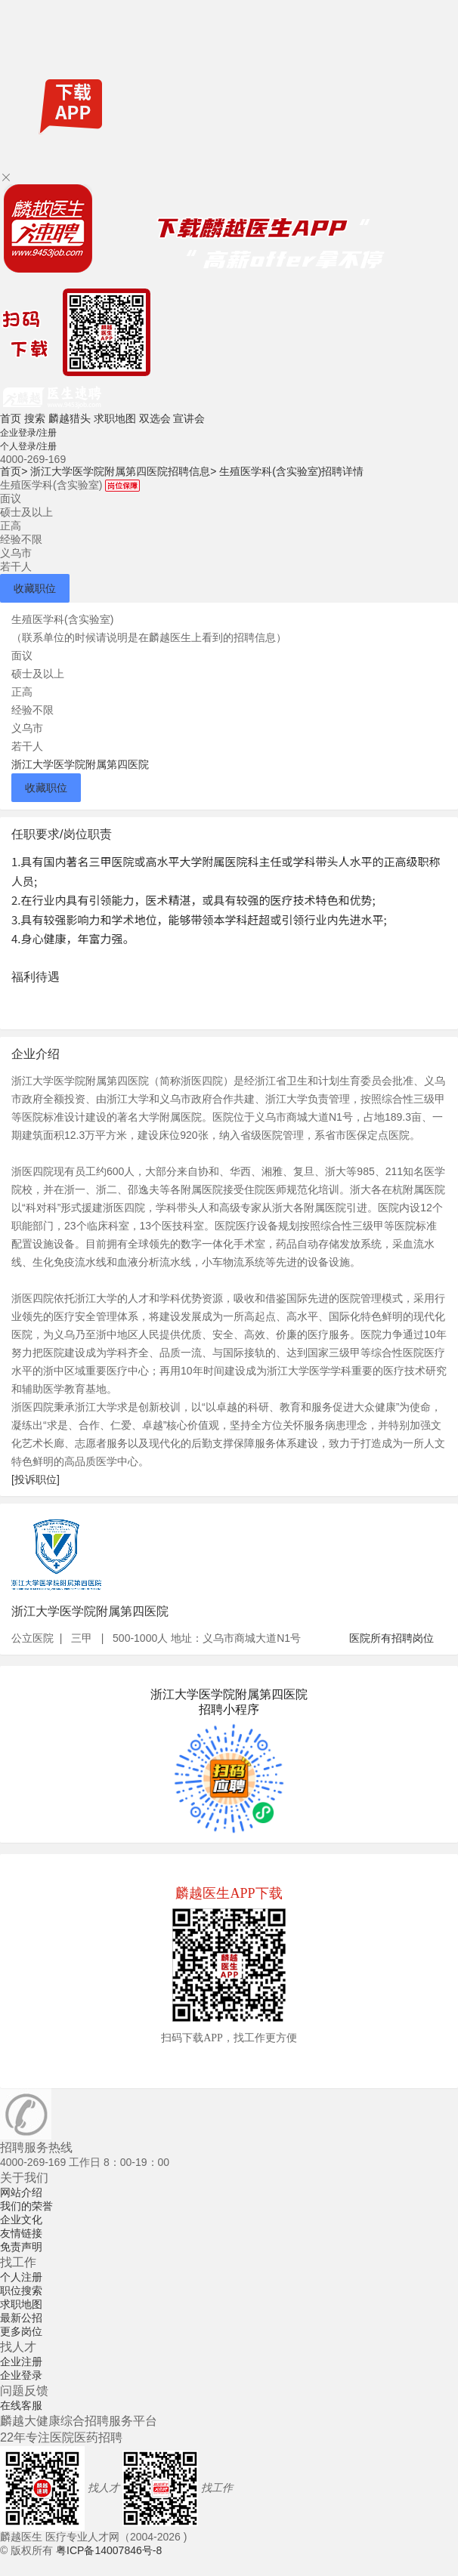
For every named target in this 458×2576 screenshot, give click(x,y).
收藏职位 (35, 588)
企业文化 (21, 2220)
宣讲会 (189, 418)
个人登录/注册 (28, 446)
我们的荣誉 (26, 2206)
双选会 (155, 418)
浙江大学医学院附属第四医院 (80, 764)
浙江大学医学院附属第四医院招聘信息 (123, 471)
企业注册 (21, 2361)
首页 (10, 418)
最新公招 (21, 2318)
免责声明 (21, 2247)
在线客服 (21, 2405)
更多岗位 (21, 2331)
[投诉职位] (35, 1479)
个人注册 (21, 2277)
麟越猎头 (69, 418)
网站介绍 (21, 2192)
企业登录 (21, 2375)
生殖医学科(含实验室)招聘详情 (291, 471)
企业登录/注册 (28, 432)
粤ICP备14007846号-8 (109, 2550)
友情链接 (21, 2233)
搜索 (34, 418)
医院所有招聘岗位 (391, 1638)
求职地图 (115, 418)
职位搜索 (21, 2290)
